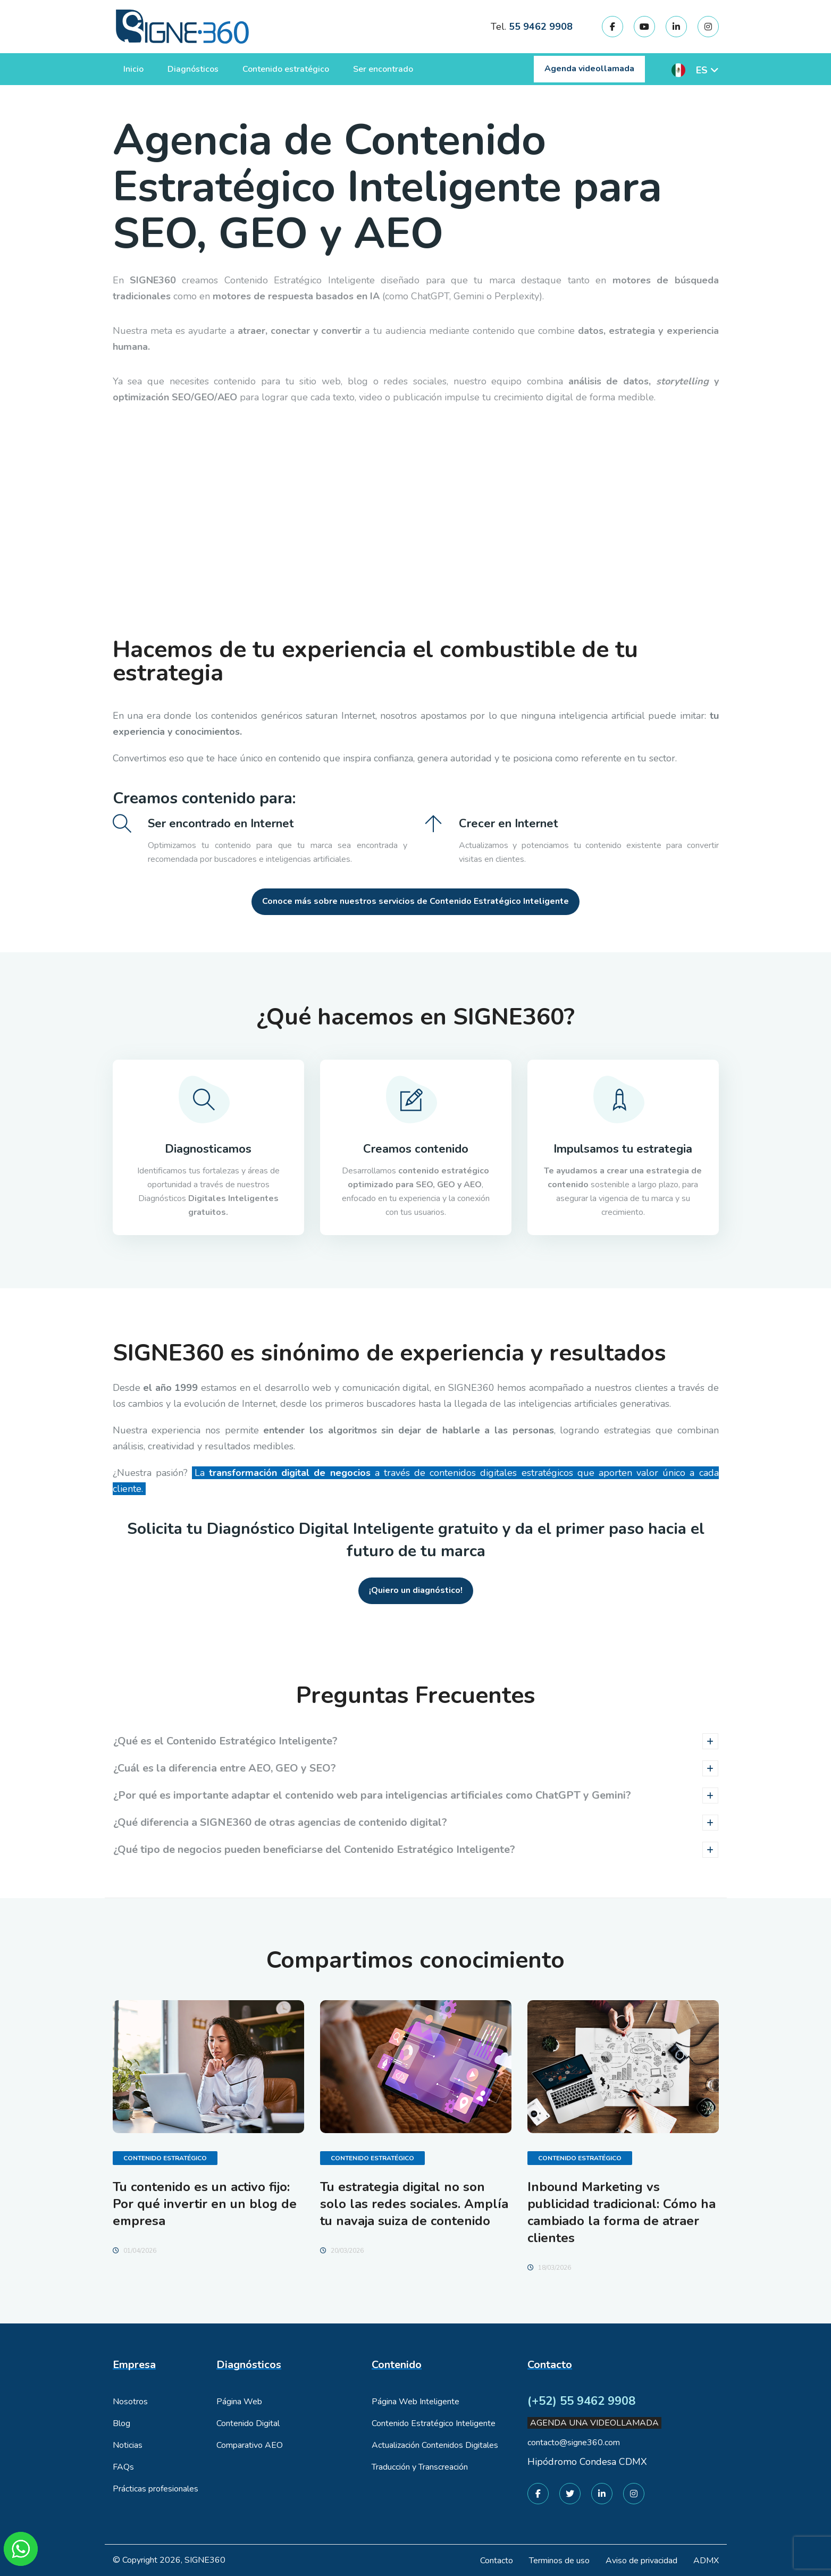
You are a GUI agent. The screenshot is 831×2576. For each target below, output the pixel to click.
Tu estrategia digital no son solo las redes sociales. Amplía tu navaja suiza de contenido (414, 2203)
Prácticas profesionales (155, 2489)
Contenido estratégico (285, 69)
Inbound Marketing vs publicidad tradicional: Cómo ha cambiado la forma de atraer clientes (621, 2212)
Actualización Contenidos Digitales (435, 2445)
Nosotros (130, 2401)
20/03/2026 (342, 2250)
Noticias (127, 2445)
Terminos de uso (559, 2560)
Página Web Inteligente (415, 2401)
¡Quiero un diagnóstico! (416, 1590)
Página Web (239, 2401)
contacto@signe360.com (573, 2442)
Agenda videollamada (589, 68)
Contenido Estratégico (165, 2158)
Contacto (496, 2560)
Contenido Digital (248, 2423)
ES (702, 70)
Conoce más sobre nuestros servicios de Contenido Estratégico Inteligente (415, 901)
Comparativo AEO (249, 2445)
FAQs (123, 2467)
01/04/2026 (134, 2250)
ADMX (706, 2560)
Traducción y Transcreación (420, 2467)
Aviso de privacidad (641, 2560)
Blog (121, 2423)
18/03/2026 (549, 2267)
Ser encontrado (383, 69)
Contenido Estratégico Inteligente (434, 2423)
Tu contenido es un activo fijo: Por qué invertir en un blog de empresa (205, 2203)
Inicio (133, 69)
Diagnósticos (193, 69)
